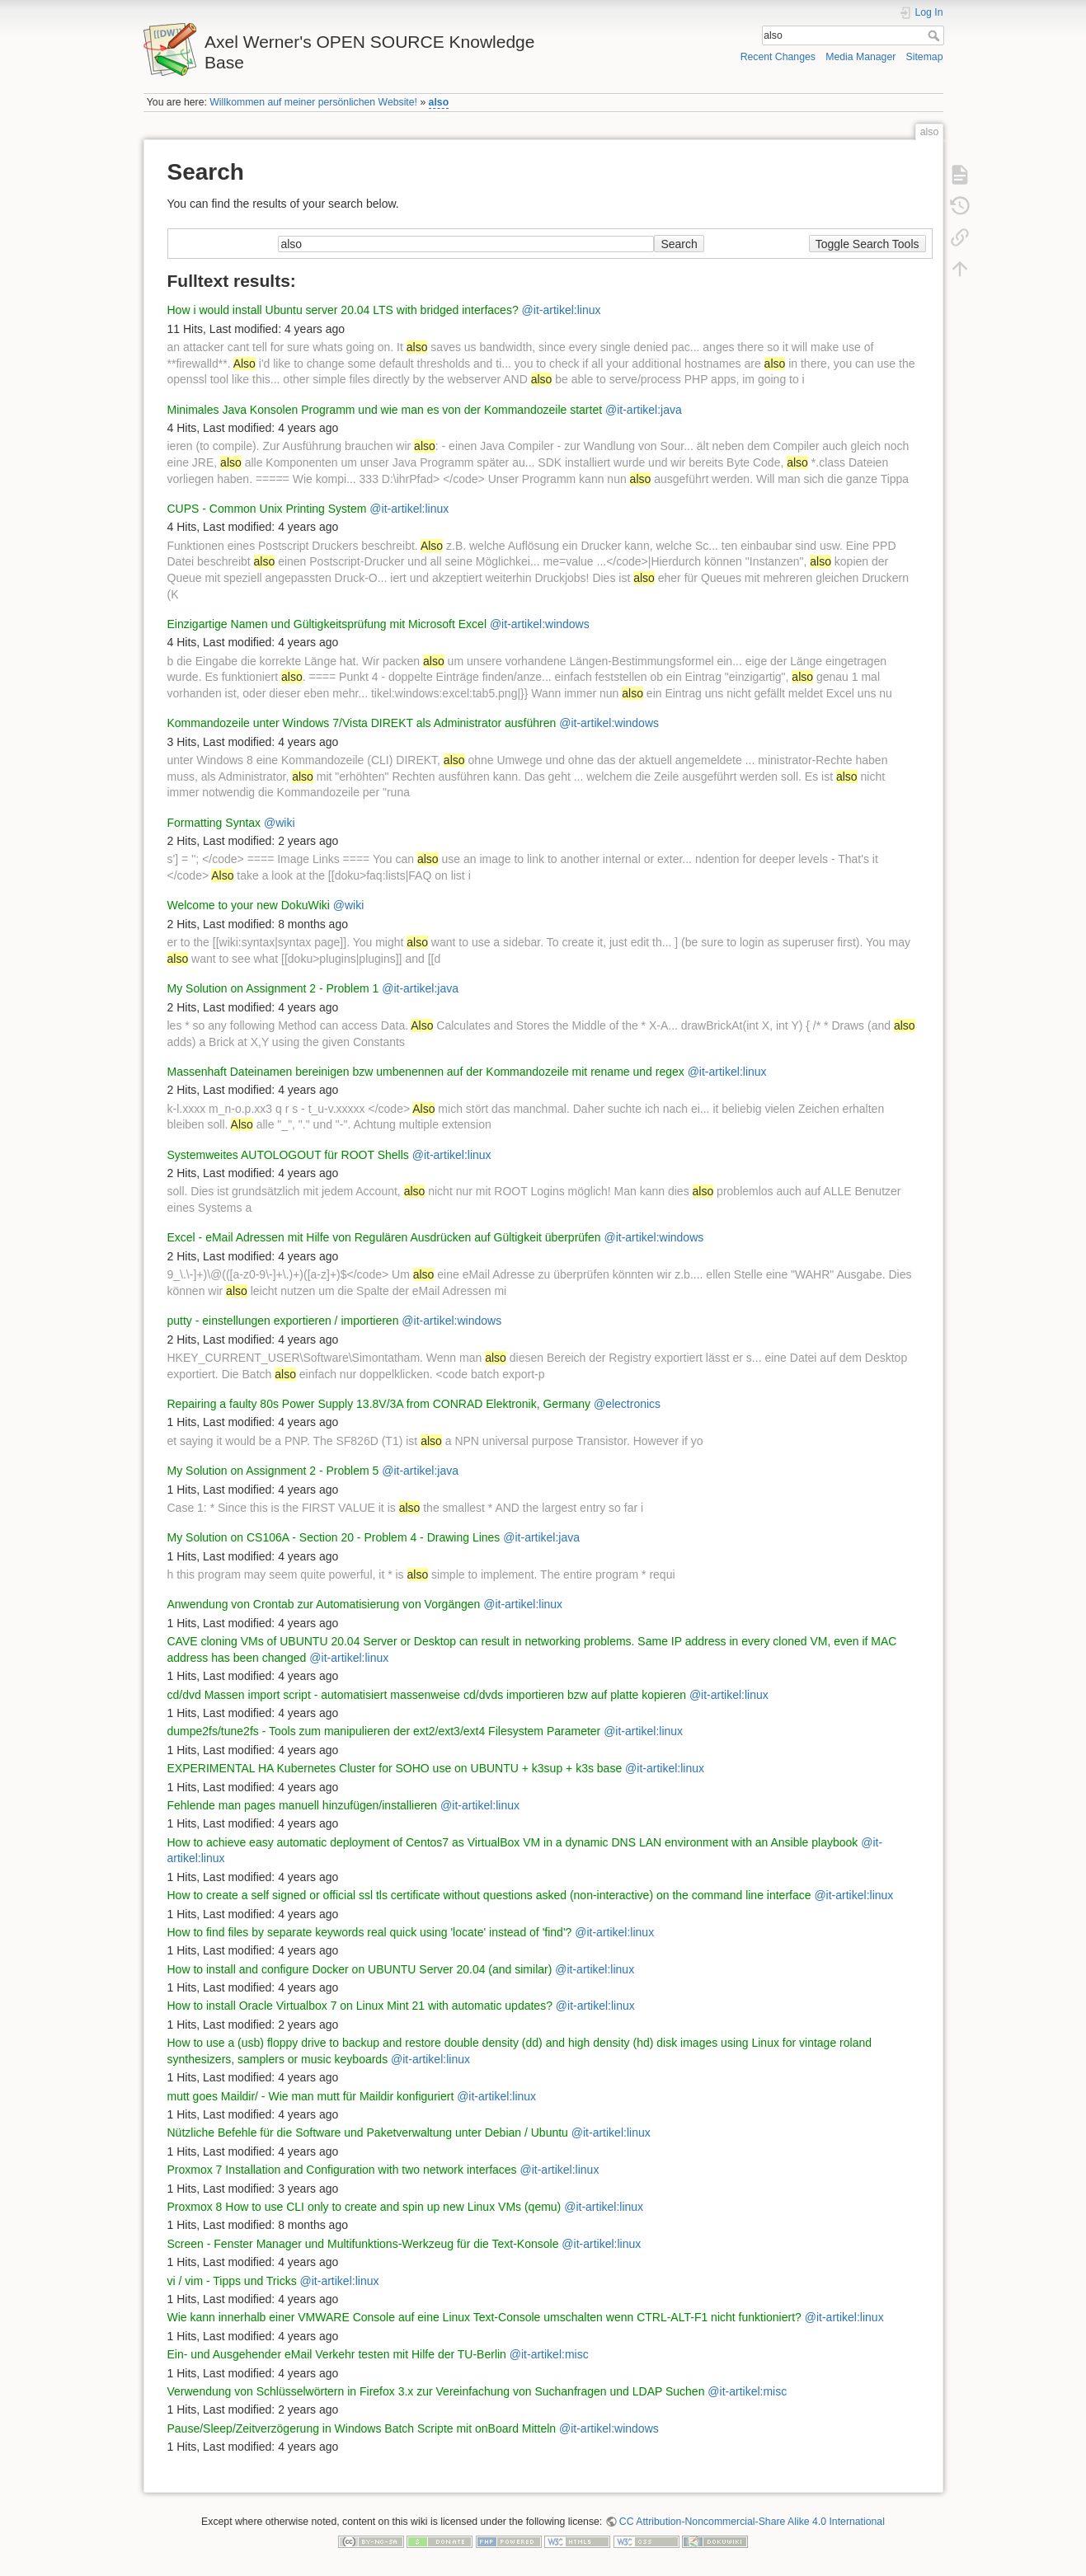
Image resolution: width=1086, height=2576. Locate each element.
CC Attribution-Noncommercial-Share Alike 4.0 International (752, 2521)
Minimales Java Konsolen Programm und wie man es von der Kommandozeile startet (385, 409)
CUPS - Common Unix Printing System (267, 508)
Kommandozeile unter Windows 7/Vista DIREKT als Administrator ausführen (362, 723)
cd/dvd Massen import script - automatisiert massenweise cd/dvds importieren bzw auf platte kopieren (427, 1694)
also (439, 102)
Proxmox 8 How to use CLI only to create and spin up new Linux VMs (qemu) (364, 2206)
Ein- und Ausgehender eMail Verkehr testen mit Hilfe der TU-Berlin (336, 2354)
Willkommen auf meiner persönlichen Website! (313, 102)
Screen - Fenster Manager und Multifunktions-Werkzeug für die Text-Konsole (363, 2243)
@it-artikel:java (643, 409)
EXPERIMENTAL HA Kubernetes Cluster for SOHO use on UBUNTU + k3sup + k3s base (395, 1768)
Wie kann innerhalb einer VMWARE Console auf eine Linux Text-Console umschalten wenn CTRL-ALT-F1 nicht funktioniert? (484, 2317)
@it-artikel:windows (540, 624)
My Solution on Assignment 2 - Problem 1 (273, 988)
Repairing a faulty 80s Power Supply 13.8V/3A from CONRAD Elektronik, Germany (379, 1403)
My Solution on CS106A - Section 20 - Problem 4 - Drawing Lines (334, 1537)
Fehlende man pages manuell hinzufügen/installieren (302, 1805)
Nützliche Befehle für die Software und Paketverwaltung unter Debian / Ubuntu (367, 2132)
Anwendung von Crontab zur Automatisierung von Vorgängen (324, 1604)
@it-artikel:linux (561, 310)
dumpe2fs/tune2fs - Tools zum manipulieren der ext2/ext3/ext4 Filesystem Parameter (384, 1731)
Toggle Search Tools (867, 244)
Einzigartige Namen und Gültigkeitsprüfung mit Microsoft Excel (327, 624)
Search (935, 35)
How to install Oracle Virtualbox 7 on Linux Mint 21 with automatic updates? (359, 2005)
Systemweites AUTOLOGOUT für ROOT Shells (288, 1154)
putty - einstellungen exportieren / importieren (283, 1320)
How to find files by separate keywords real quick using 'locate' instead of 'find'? (369, 1932)
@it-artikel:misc (549, 2354)
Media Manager (860, 57)
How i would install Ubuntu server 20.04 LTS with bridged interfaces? (343, 310)
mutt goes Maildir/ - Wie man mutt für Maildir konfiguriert (310, 2096)
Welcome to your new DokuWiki (248, 905)
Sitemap (924, 57)
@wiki (279, 822)
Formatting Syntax (214, 822)
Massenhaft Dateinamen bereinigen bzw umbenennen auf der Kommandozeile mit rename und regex (425, 1071)
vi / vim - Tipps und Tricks (232, 2280)
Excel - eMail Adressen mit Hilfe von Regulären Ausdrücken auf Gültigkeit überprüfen (384, 1237)
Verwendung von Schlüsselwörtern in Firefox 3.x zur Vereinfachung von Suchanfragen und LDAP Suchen (436, 2391)
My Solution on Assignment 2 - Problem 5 (273, 1470)
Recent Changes (778, 57)
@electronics (627, 1403)
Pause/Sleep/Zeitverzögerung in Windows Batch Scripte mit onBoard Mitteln (362, 2428)
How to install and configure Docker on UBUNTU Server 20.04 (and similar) (359, 1969)
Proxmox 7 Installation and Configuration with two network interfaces (342, 2169)
